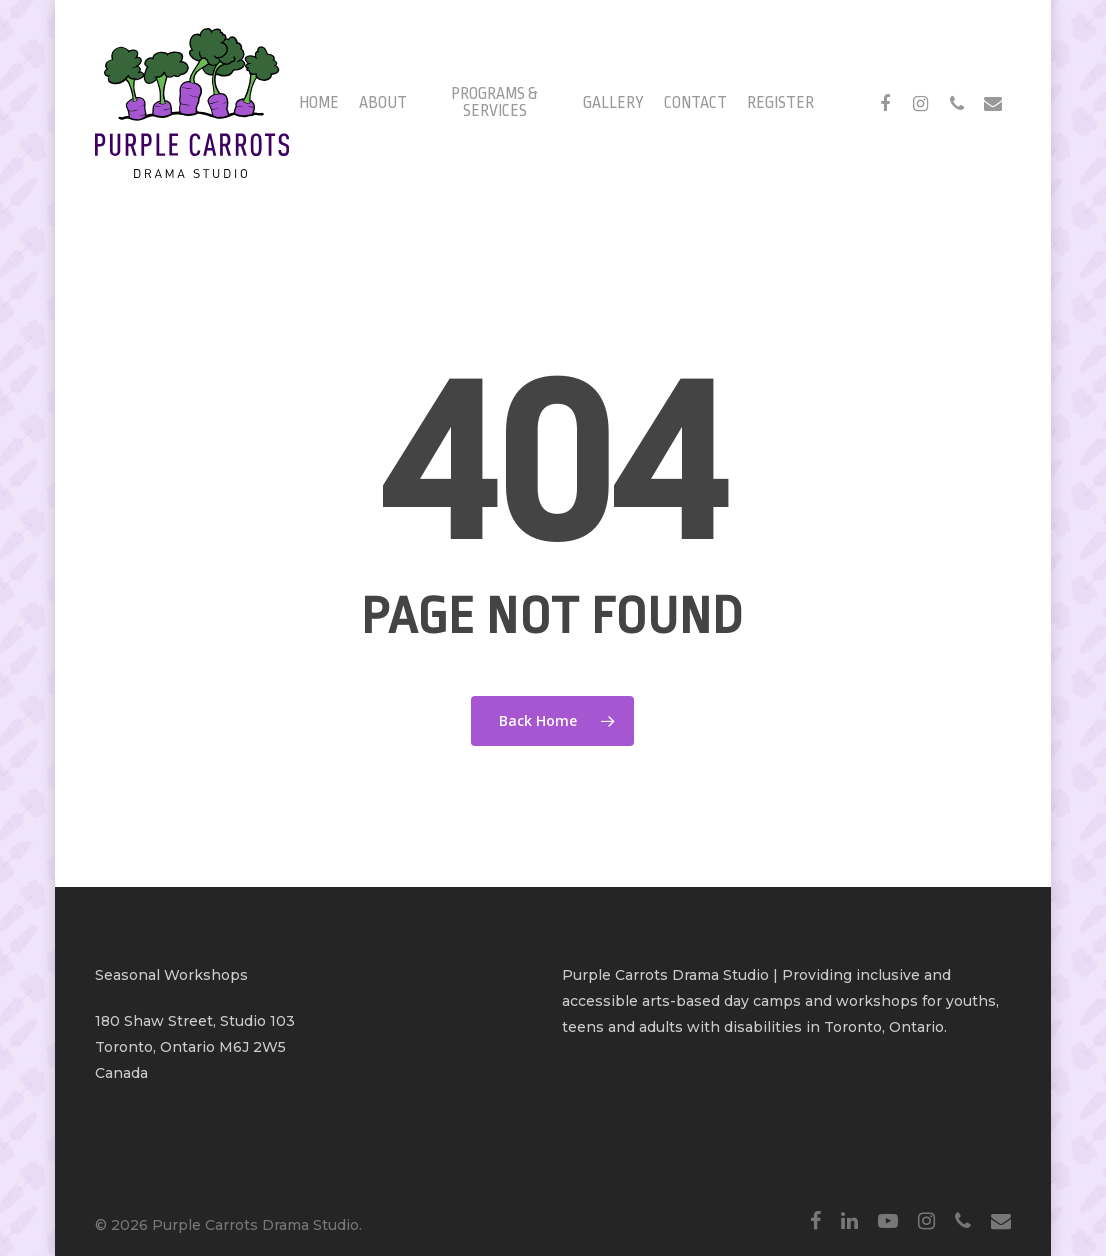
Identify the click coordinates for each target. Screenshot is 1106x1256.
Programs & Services (494, 103)
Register (780, 103)
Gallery (613, 103)
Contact (695, 103)
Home (319, 103)
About (383, 103)
